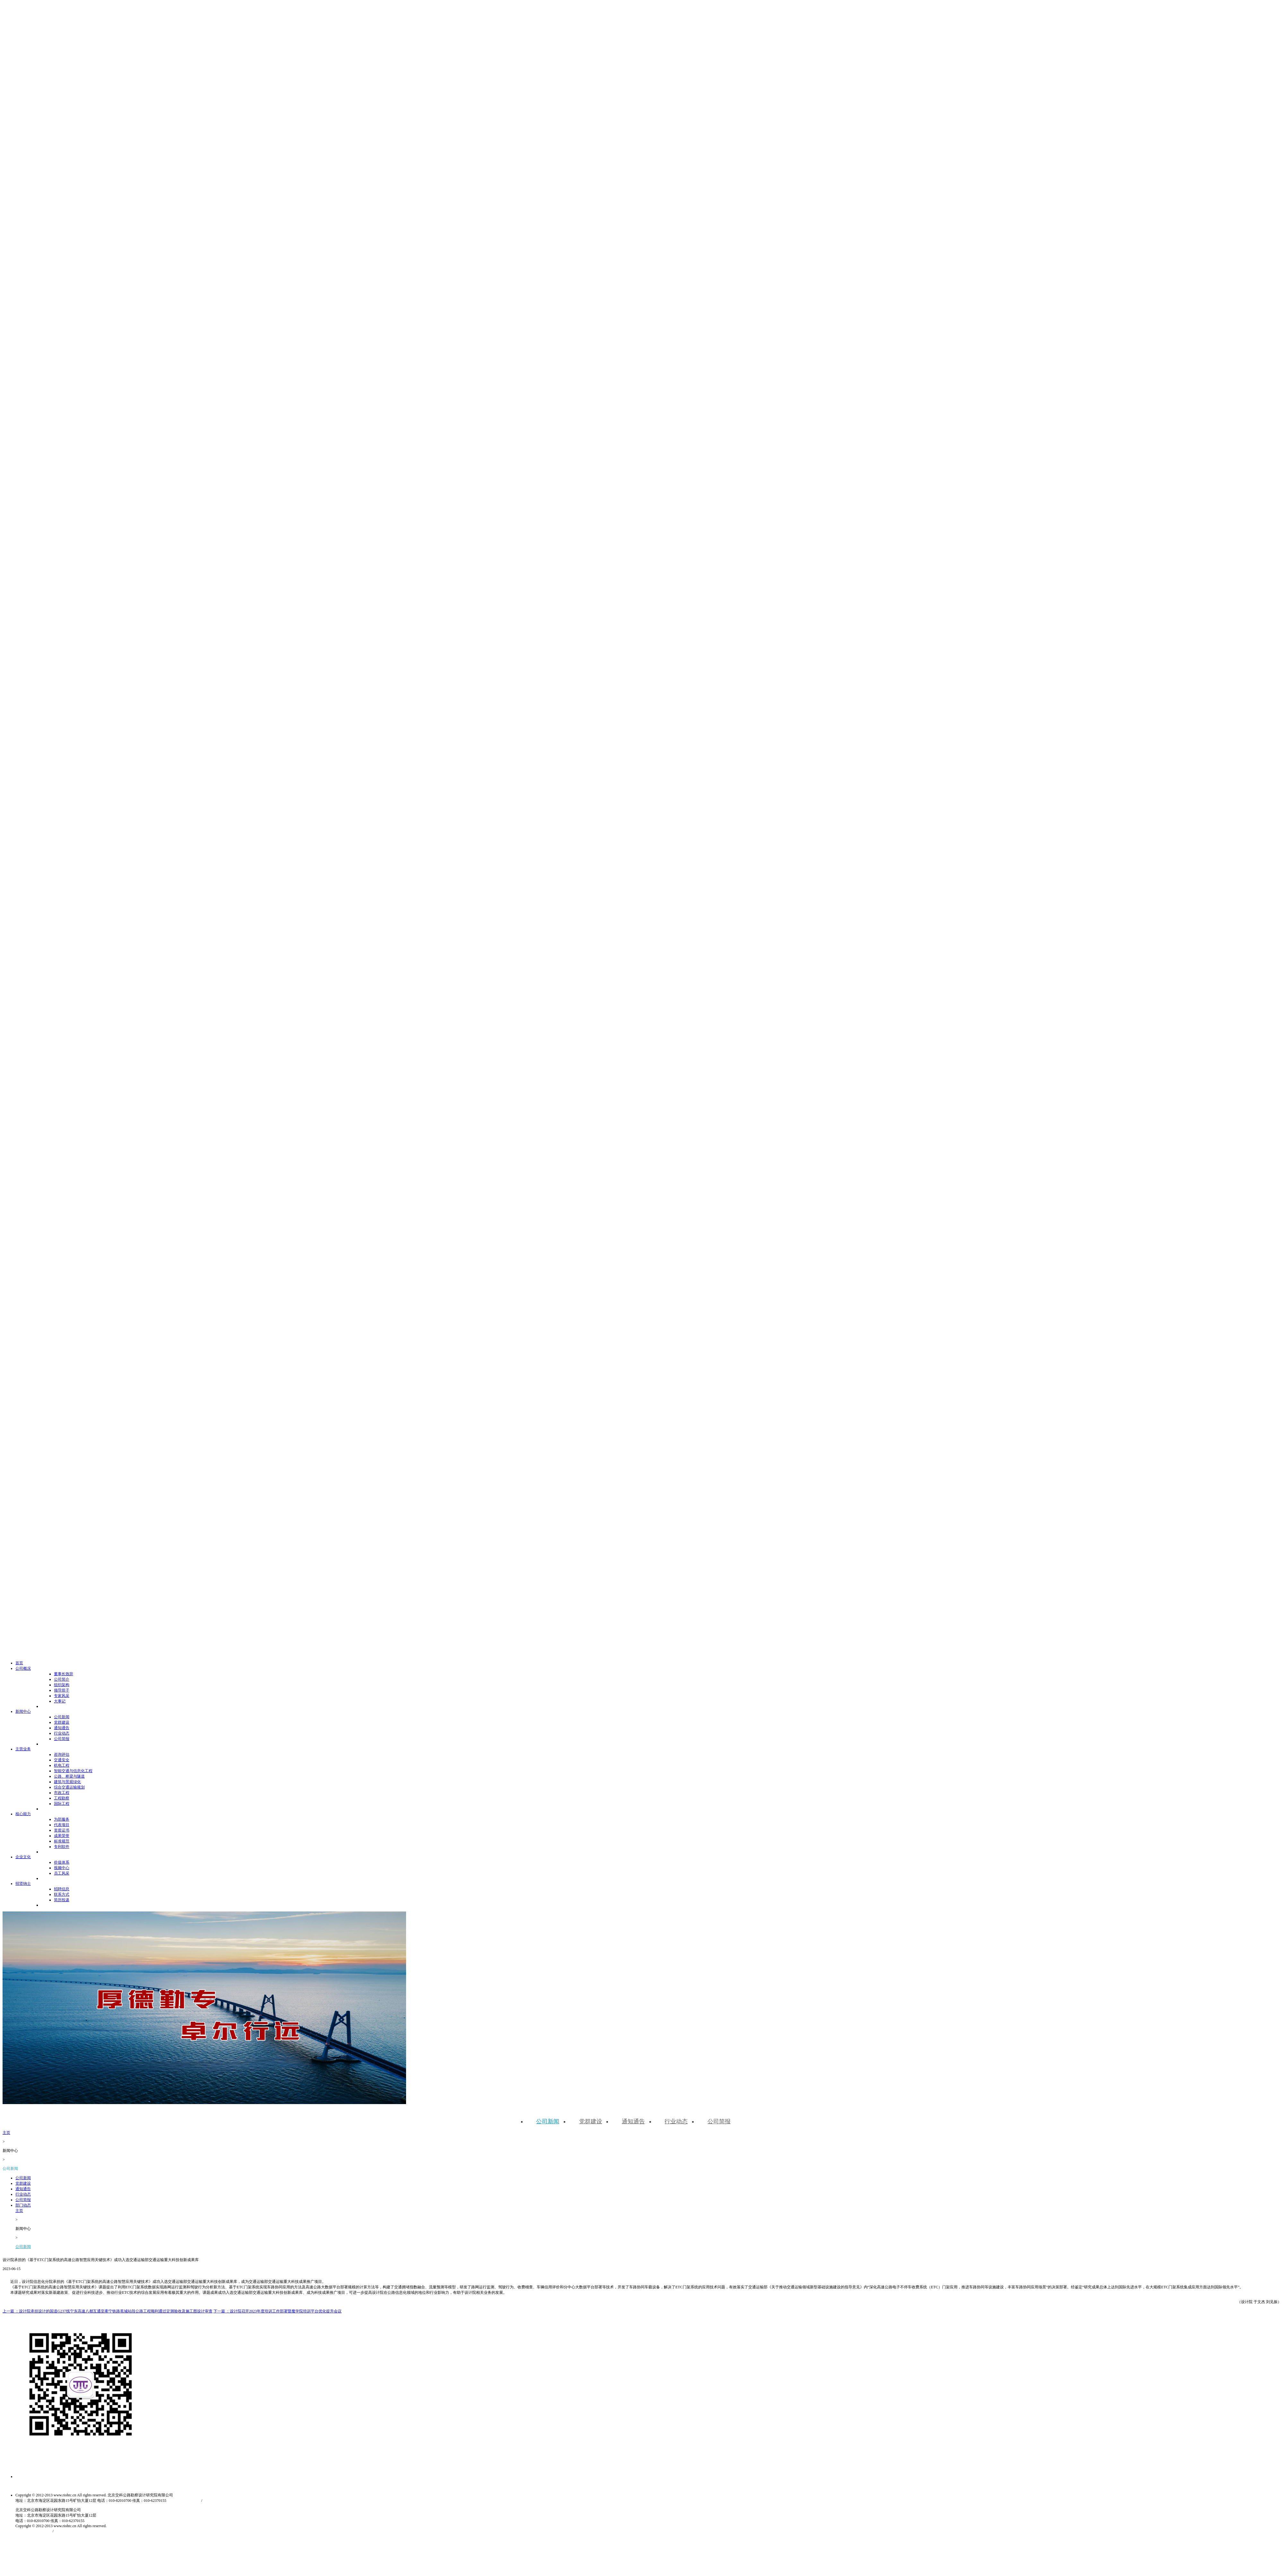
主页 (818, 202)
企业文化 (801, 18)
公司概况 (647, 18)
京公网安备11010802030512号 (736, 484)
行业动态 (543, 202)
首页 (612, 18)
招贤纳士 (840, 18)
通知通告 (507, 202)
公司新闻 (435, 202)
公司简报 (578, 202)
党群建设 (471, 202)
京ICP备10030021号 (677, 484)
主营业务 (724, 18)
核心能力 (763, 18)
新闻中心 (686, 18)
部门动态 (614, 202)
